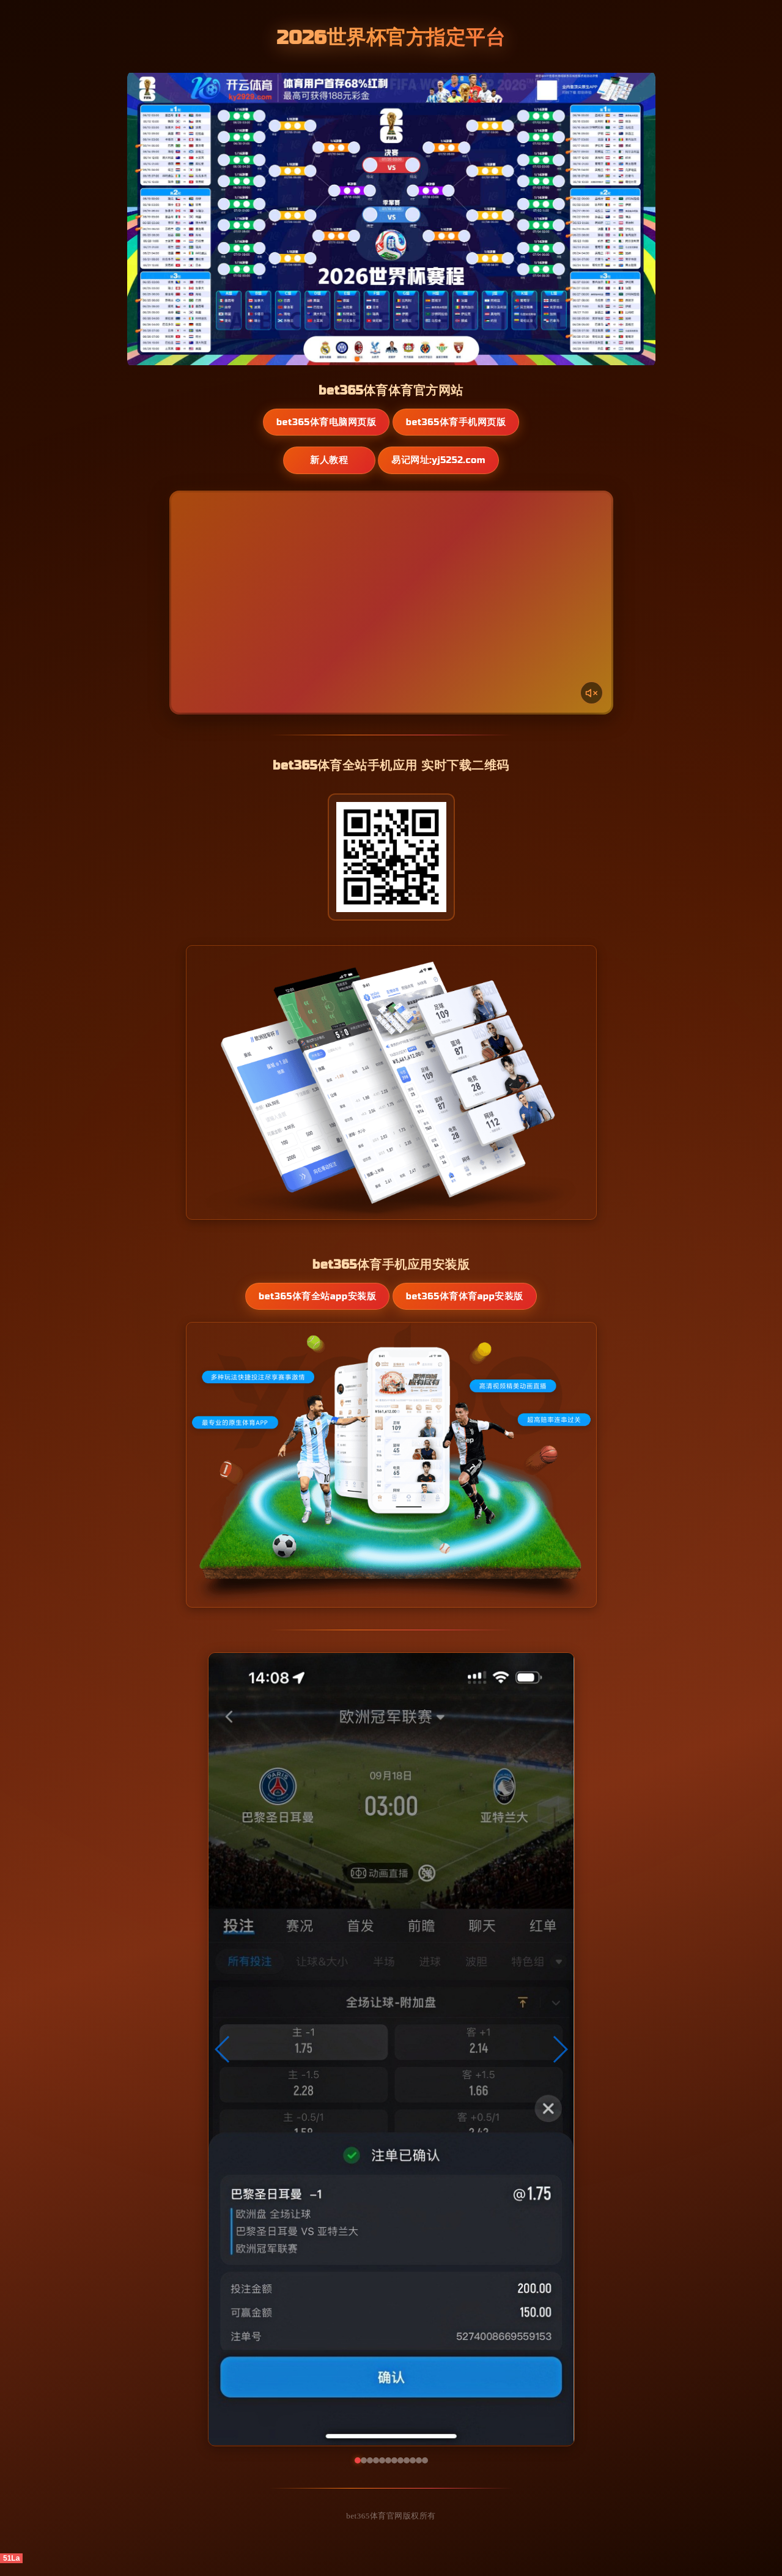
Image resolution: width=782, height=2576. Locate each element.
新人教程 (328, 460)
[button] (223, 2062)
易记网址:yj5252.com (444, 460)
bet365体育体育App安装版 (459, 1302)
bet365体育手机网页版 (457, 422)
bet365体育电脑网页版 (325, 422)
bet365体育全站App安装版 (322, 1302)
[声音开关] (591, 693)
